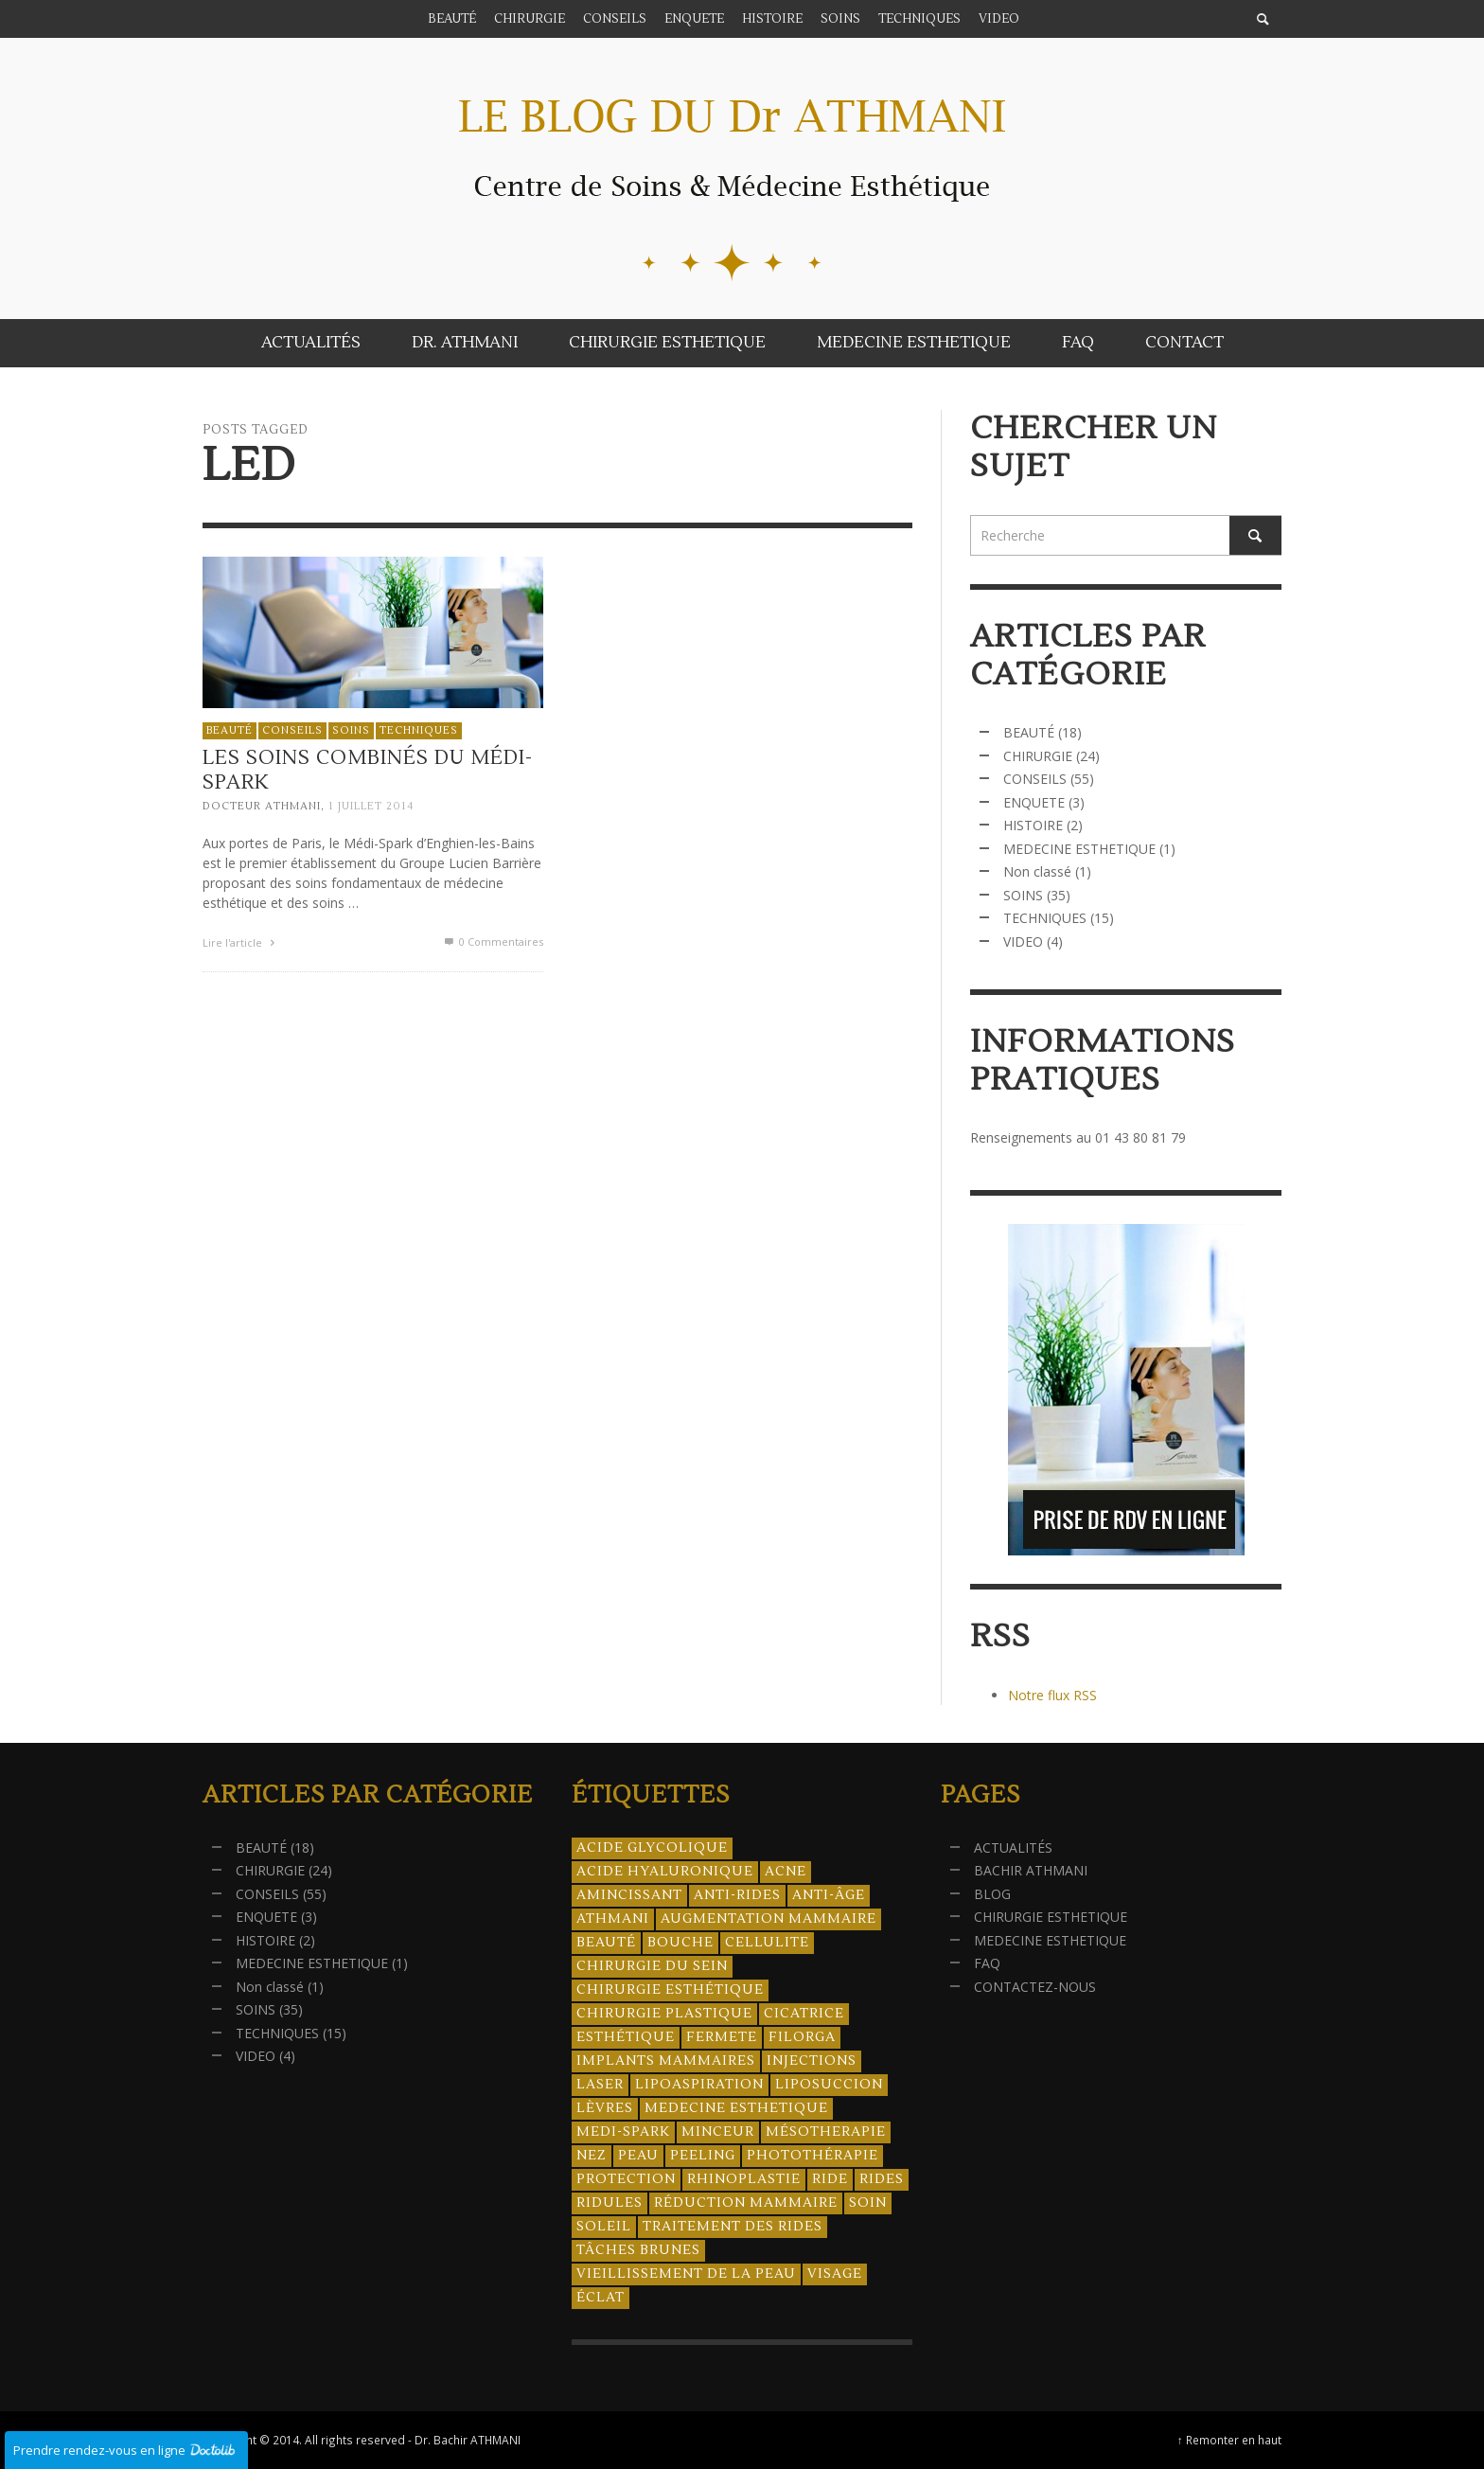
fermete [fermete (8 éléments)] (721, 2037)
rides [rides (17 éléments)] (881, 2179)
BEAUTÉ (229, 730)
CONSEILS (292, 730)
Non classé (1037, 871)
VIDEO (1023, 941)
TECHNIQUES (419, 730)
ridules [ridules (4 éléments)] (609, 2202)
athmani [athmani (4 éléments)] (612, 1918)
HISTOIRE (1033, 825)
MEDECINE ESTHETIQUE (1079, 849)
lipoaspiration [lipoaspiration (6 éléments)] (699, 2084)
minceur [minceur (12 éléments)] (717, 2131)
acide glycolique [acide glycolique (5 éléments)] (652, 1847)
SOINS (351, 730)
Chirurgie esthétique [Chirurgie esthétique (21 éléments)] (670, 1989)
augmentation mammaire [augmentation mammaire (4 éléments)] (768, 1918)
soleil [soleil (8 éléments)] (603, 2226)
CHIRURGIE (1037, 756)
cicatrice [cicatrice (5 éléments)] (804, 2013)
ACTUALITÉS (1013, 1847)
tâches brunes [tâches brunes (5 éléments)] (638, 2250)
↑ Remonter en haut (1229, 2439)
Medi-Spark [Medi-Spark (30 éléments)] (623, 2131)
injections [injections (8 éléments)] (812, 2060)
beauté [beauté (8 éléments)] (606, 1942)
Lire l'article (241, 942)
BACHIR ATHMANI (1030, 1870)
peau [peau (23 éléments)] (638, 2155)
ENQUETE (1034, 802)
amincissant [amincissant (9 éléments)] (629, 1895)
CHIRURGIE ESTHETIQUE (1050, 1917)
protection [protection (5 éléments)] (626, 2179)
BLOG (992, 1894)
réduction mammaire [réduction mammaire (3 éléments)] (746, 2202)
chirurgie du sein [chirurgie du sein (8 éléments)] (652, 1966)
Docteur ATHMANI (262, 806)
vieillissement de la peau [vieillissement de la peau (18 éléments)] (686, 2273)
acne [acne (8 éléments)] (785, 1871)
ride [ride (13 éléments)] (830, 2179)
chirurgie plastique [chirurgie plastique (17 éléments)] (664, 2013)
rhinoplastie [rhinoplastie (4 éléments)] (744, 2179)
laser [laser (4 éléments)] (600, 2084)
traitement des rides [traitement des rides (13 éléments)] (732, 2226)
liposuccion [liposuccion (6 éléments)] (829, 2084)
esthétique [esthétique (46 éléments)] (625, 2037)
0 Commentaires (492, 941)
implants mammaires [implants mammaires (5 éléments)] (665, 2060)
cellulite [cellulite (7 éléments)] (767, 1942)
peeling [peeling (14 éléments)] (702, 2155)
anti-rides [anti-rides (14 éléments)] (737, 1895)
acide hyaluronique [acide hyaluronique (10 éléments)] (664, 1871)
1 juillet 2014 (371, 806)
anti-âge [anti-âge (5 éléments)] (828, 1895)
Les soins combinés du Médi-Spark (368, 769)
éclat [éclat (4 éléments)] (600, 2297)
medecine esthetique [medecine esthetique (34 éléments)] (736, 2108)
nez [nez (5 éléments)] (591, 2155)
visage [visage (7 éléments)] (834, 2273)
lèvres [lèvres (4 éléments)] (604, 2108)
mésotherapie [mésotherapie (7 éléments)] (826, 2131)
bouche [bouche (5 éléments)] (680, 1942)
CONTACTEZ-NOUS (1035, 1987)
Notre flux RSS (1052, 1695)
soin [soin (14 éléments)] (868, 2202)
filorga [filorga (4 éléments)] (802, 2037)
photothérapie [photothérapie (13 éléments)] (812, 2155)
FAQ (987, 1963)
